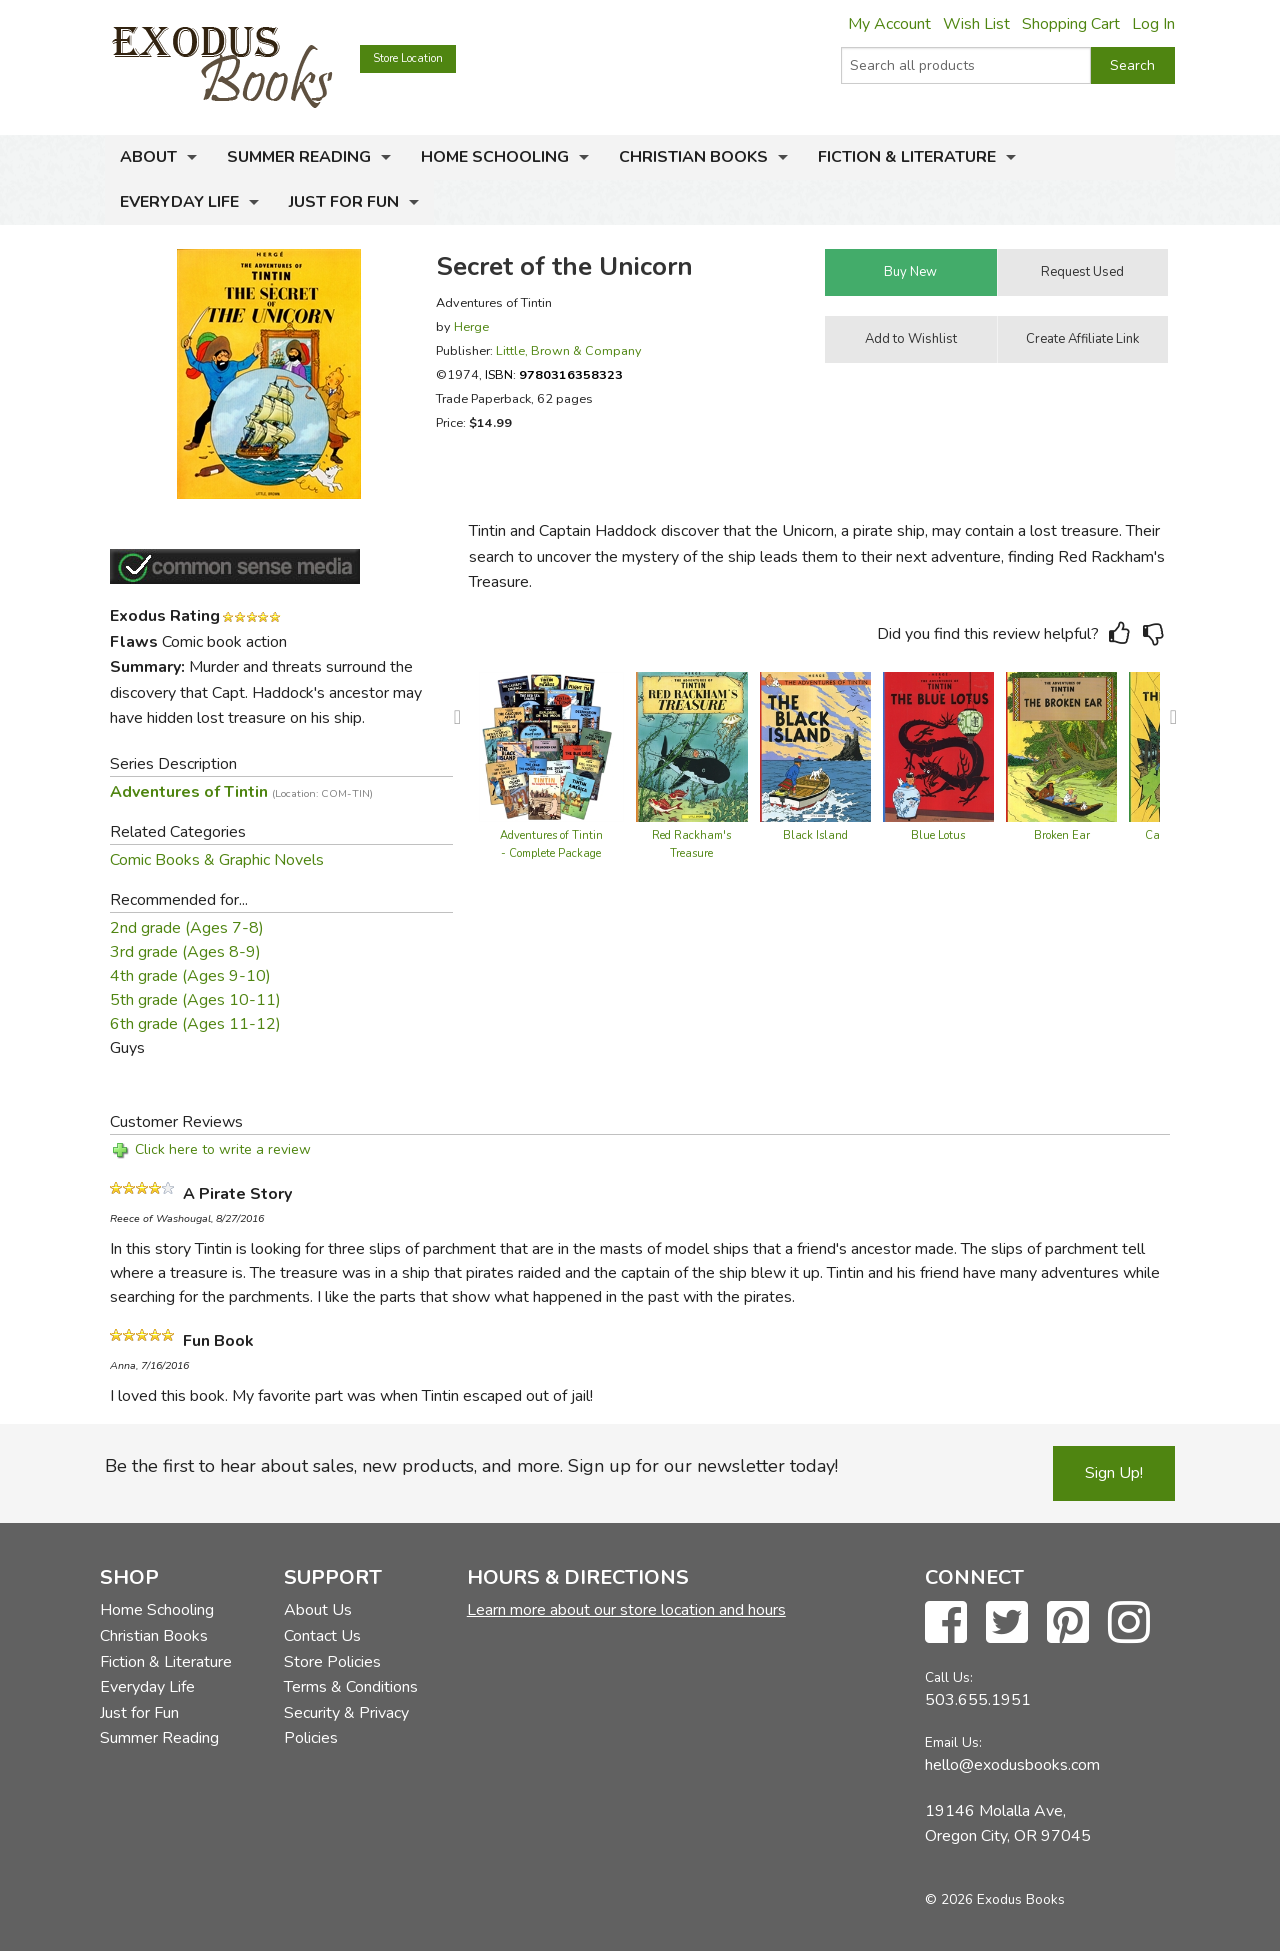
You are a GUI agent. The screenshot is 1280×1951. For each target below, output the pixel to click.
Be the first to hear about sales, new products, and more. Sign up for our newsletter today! (471, 1466)
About (148, 157)
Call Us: (949, 1677)
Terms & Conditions (351, 1687)
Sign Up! (1114, 1473)
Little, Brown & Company (569, 350)
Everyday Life (179, 202)
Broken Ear (1062, 835)
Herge (471, 326)
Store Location (408, 58)
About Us (318, 1610)
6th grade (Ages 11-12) (195, 1024)
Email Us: (953, 1742)
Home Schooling (495, 157)
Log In (1153, 24)
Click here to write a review (223, 1149)
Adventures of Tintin (241, 792)
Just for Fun (344, 202)
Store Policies (332, 1662)
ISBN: (554, 374)
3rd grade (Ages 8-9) (185, 952)
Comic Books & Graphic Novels (217, 860)
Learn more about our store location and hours (626, 1610)
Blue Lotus (938, 835)
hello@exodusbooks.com (1012, 1765)
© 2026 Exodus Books (995, 1899)
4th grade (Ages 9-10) (190, 976)
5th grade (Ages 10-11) (195, 1000)
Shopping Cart (1071, 24)
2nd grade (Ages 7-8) (187, 928)
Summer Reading (299, 157)
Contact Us (322, 1636)
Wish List (976, 24)
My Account (889, 24)
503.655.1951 (978, 1700)
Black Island (815, 835)
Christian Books (693, 157)
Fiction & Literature (907, 157)
